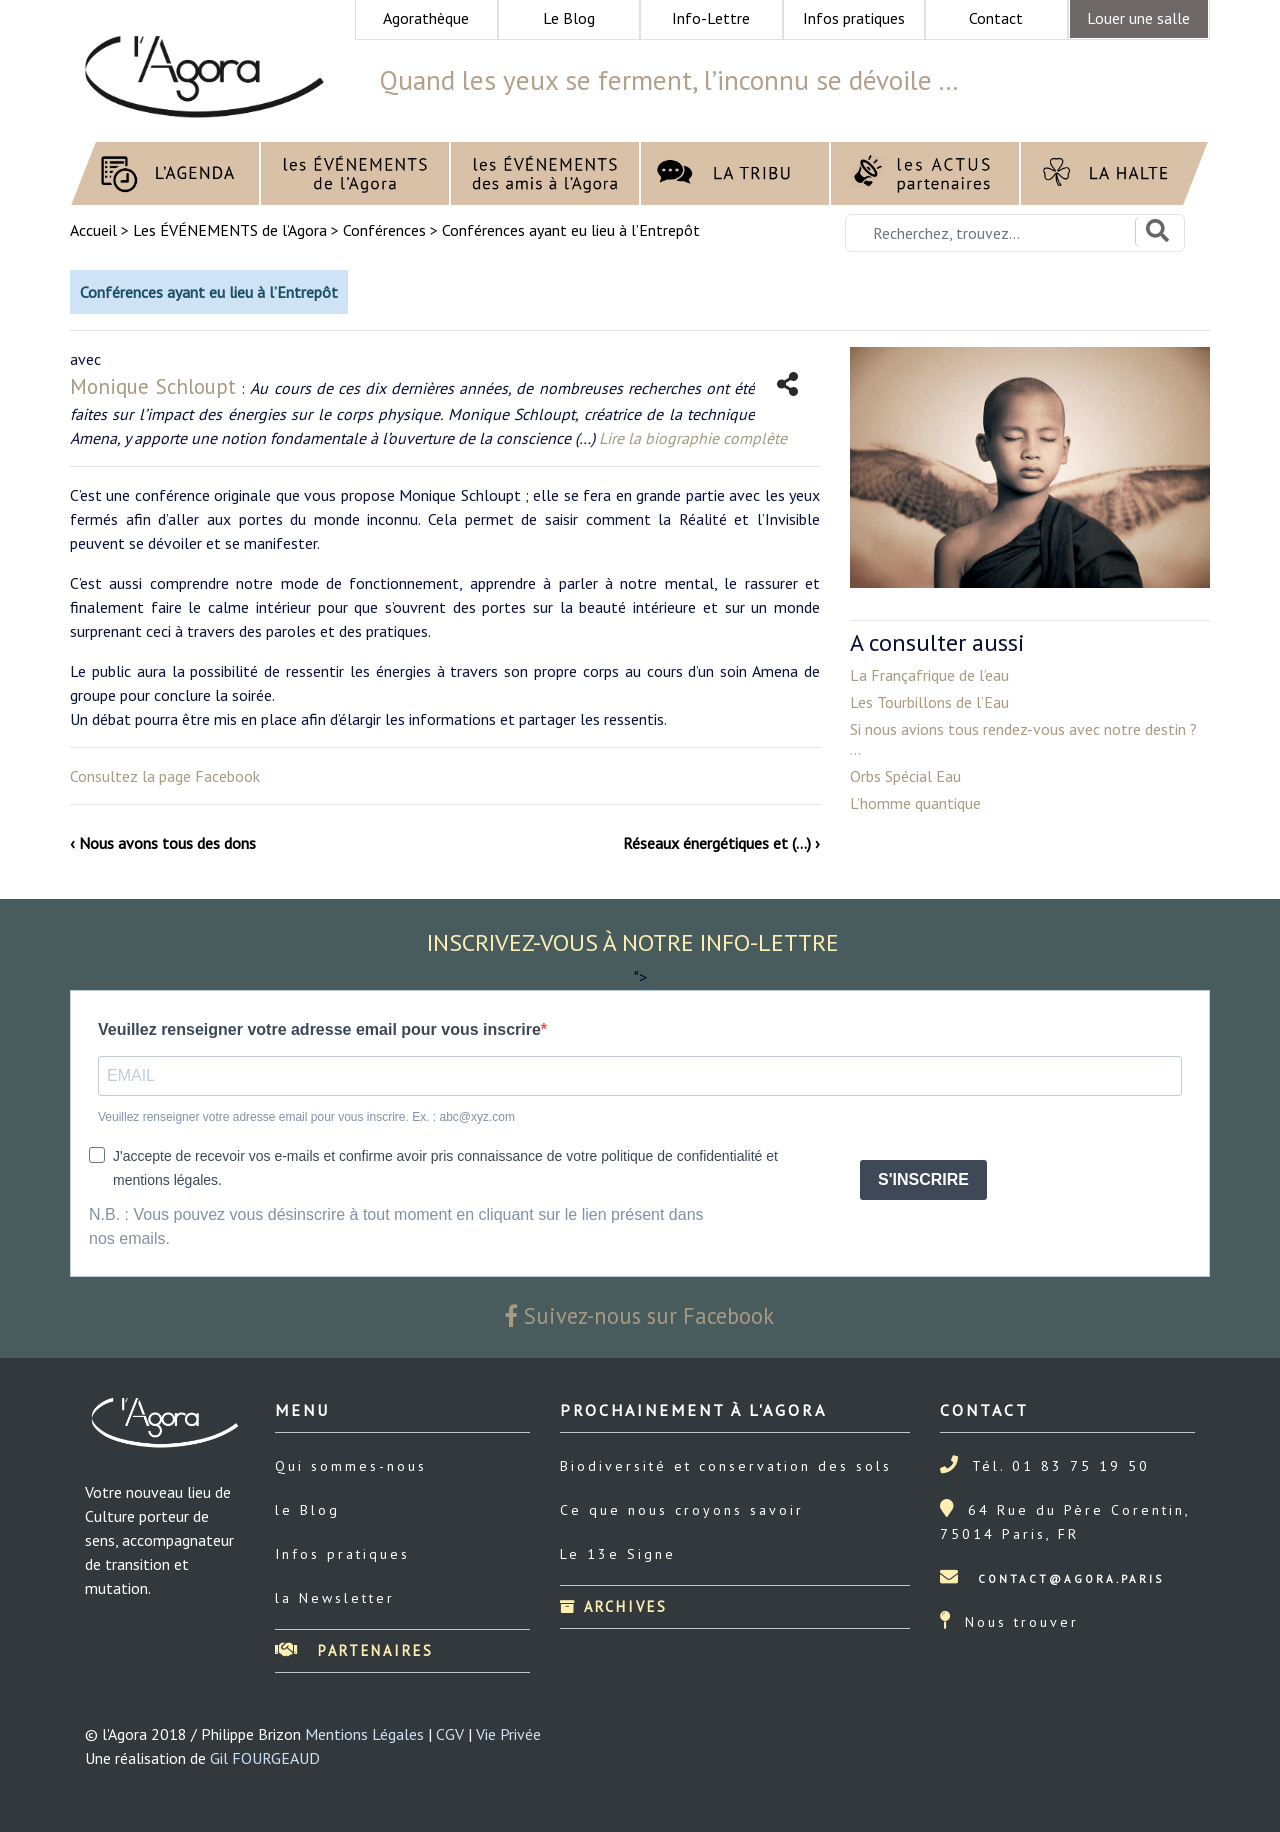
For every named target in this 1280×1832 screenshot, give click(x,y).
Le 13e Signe (618, 1554)
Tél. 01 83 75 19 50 (1061, 1466)
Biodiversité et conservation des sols (726, 1466)
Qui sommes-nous (351, 1466)
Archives (614, 1606)
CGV (450, 1734)
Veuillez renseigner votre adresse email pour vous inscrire (319, 1029)
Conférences (384, 230)
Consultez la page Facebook (165, 776)
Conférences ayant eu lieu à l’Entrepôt (571, 230)
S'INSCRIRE (923, 1179)
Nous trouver (1022, 1622)
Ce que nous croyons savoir (682, 1510)
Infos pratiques (342, 1554)
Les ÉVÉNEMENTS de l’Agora (230, 230)
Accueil (95, 230)
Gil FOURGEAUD (265, 1758)
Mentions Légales (364, 1734)
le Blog (307, 1510)
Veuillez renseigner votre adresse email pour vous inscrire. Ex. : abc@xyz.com (306, 1117)
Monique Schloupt (153, 386)
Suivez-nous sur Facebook (640, 1315)
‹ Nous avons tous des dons (163, 843)
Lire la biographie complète (693, 438)
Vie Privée (508, 1734)
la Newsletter (335, 1598)
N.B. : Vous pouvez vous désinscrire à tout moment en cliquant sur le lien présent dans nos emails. (396, 1226)
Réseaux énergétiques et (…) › (721, 843)
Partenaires (354, 1650)
